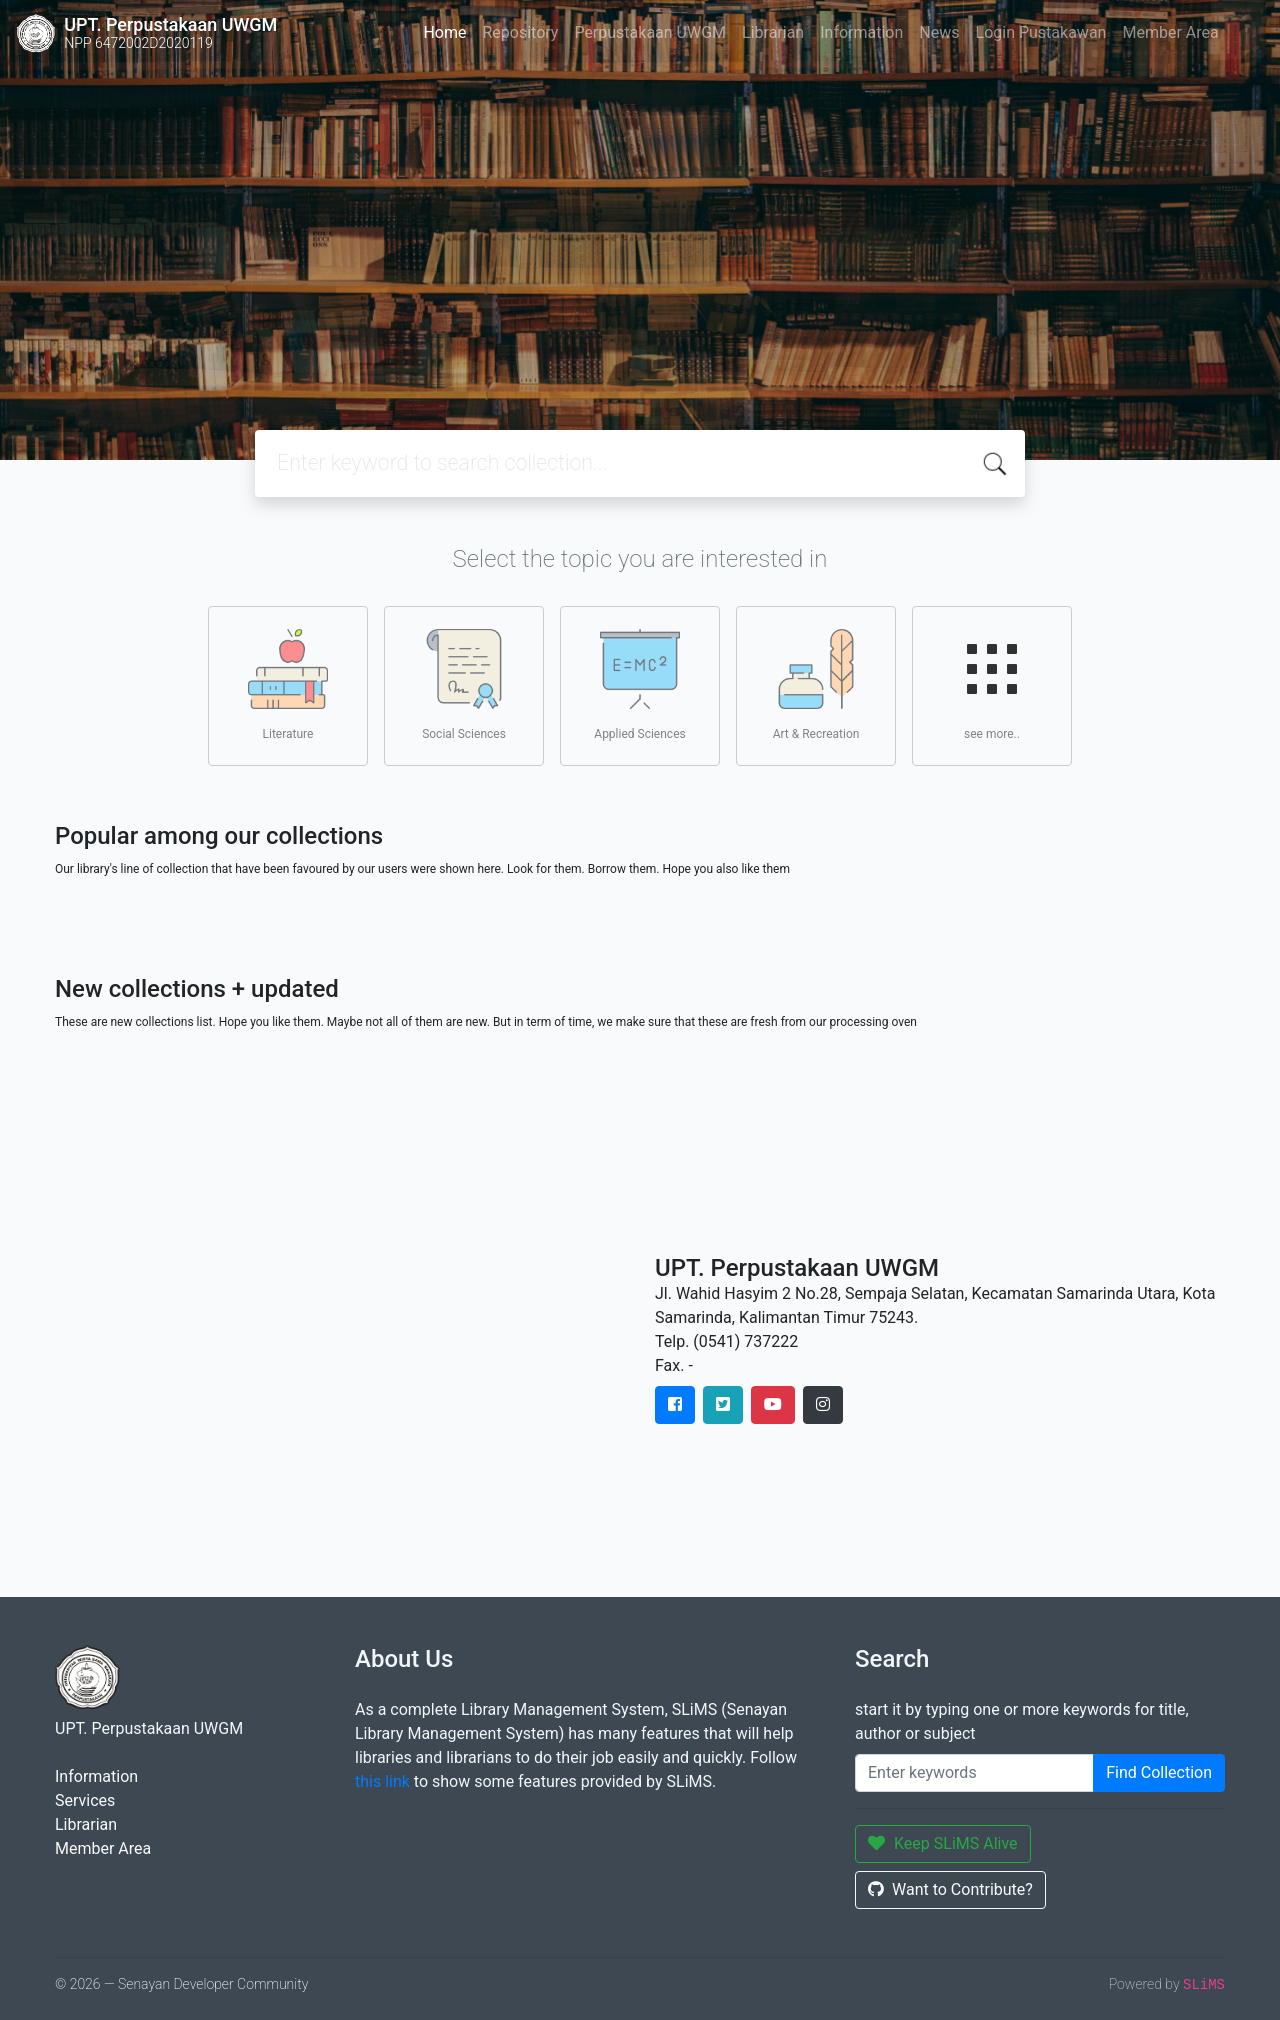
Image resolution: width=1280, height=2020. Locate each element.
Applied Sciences (639, 685)
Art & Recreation (816, 685)
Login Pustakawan (1041, 32)
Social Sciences (464, 685)
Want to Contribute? (950, 1889)
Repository (520, 32)
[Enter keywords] (974, 1773)
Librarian (773, 32)
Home (444, 32)
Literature (288, 685)
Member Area (1170, 32)
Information (861, 32)
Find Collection (1159, 1772)
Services (85, 1800)
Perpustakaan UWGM (650, 32)
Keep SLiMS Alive (943, 1843)
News (939, 32)
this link (382, 1781)
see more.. (992, 685)
